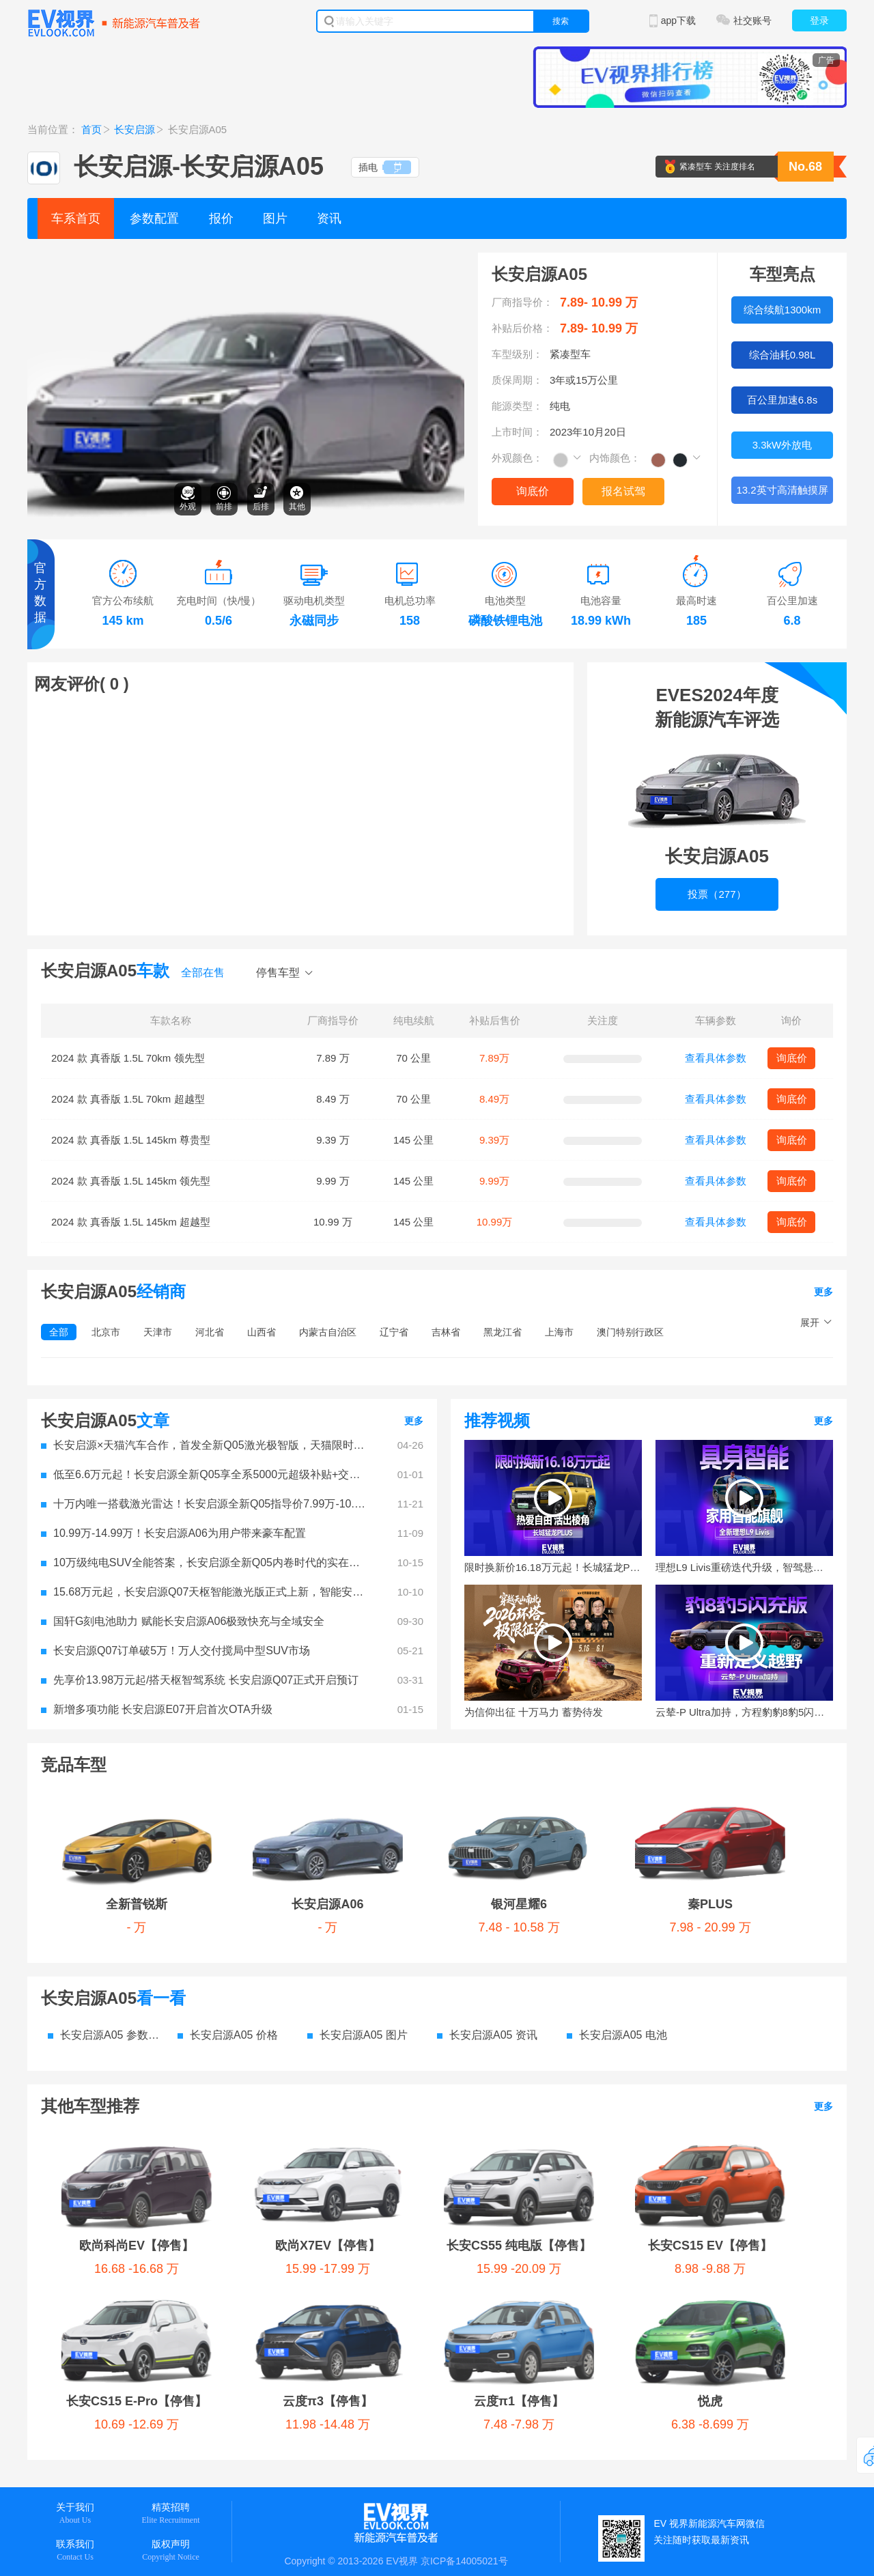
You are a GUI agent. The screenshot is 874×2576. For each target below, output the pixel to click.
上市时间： (517, 432)
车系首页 (75, 218)
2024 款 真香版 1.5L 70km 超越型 (128, 1099)
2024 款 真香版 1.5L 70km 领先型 (128, 1058)
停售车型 (278, 972)
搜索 (560, 21)
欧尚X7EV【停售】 (269, 2041)
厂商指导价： (522, 302)
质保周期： (517, 380)
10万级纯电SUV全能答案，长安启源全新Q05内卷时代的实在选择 (205, 1562)
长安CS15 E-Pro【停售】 (131, 2094)
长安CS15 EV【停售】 (611, 2041)
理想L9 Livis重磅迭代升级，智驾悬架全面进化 (744, 1567)
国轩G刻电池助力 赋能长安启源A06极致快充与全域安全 (182, 1621)
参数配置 (154, 218)
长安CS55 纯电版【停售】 (435, 2041)
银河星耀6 (318, 1802)
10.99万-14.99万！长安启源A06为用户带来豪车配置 (173, 1533)
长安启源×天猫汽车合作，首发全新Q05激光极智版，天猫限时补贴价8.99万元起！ (205, 1445)
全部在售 (203, 972)
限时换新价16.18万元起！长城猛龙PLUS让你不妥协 (553, 1567)
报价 (221, 218)
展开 (809, 1322)
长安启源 (134, 129)
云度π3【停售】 (288, 2094)
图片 (275, 218)
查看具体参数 (715, 1058)
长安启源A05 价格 (228, 1932)
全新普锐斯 (92, 1802)
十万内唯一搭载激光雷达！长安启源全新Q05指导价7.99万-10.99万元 (205, 1504)
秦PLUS (439, 1802)
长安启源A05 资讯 (487, 1932)
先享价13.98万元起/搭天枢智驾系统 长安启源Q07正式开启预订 (199, 1680)
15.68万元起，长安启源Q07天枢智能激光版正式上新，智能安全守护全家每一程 (205, 1592)
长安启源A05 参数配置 (106, 1932)
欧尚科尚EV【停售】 (118, 2041)
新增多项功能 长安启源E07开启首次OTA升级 (156, 1709)
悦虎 (544, 2094)
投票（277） (717, 894)
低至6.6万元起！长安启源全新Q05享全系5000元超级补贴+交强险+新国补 (205, 1474)
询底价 (532, 491)
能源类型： (517, 406)
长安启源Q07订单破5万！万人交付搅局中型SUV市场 (175, 1650)
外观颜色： (517, 458)
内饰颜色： (614, 458)
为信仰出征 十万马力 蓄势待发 (533, 1712)
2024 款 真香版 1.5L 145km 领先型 (130, 1181)
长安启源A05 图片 (357, 1932)
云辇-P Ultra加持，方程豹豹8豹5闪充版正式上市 (744, 1712)
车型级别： (517, 354)
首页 (91, 129)
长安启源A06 (200, 1802)
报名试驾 (623, 491)
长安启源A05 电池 (617, 1932)
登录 (819, 20)
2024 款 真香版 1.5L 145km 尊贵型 (130, 1140)
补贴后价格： (522, 328)
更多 (823, 1291)
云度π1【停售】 (419, 2094)
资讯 (329, 218)
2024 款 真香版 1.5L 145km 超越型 (130, 1222)
